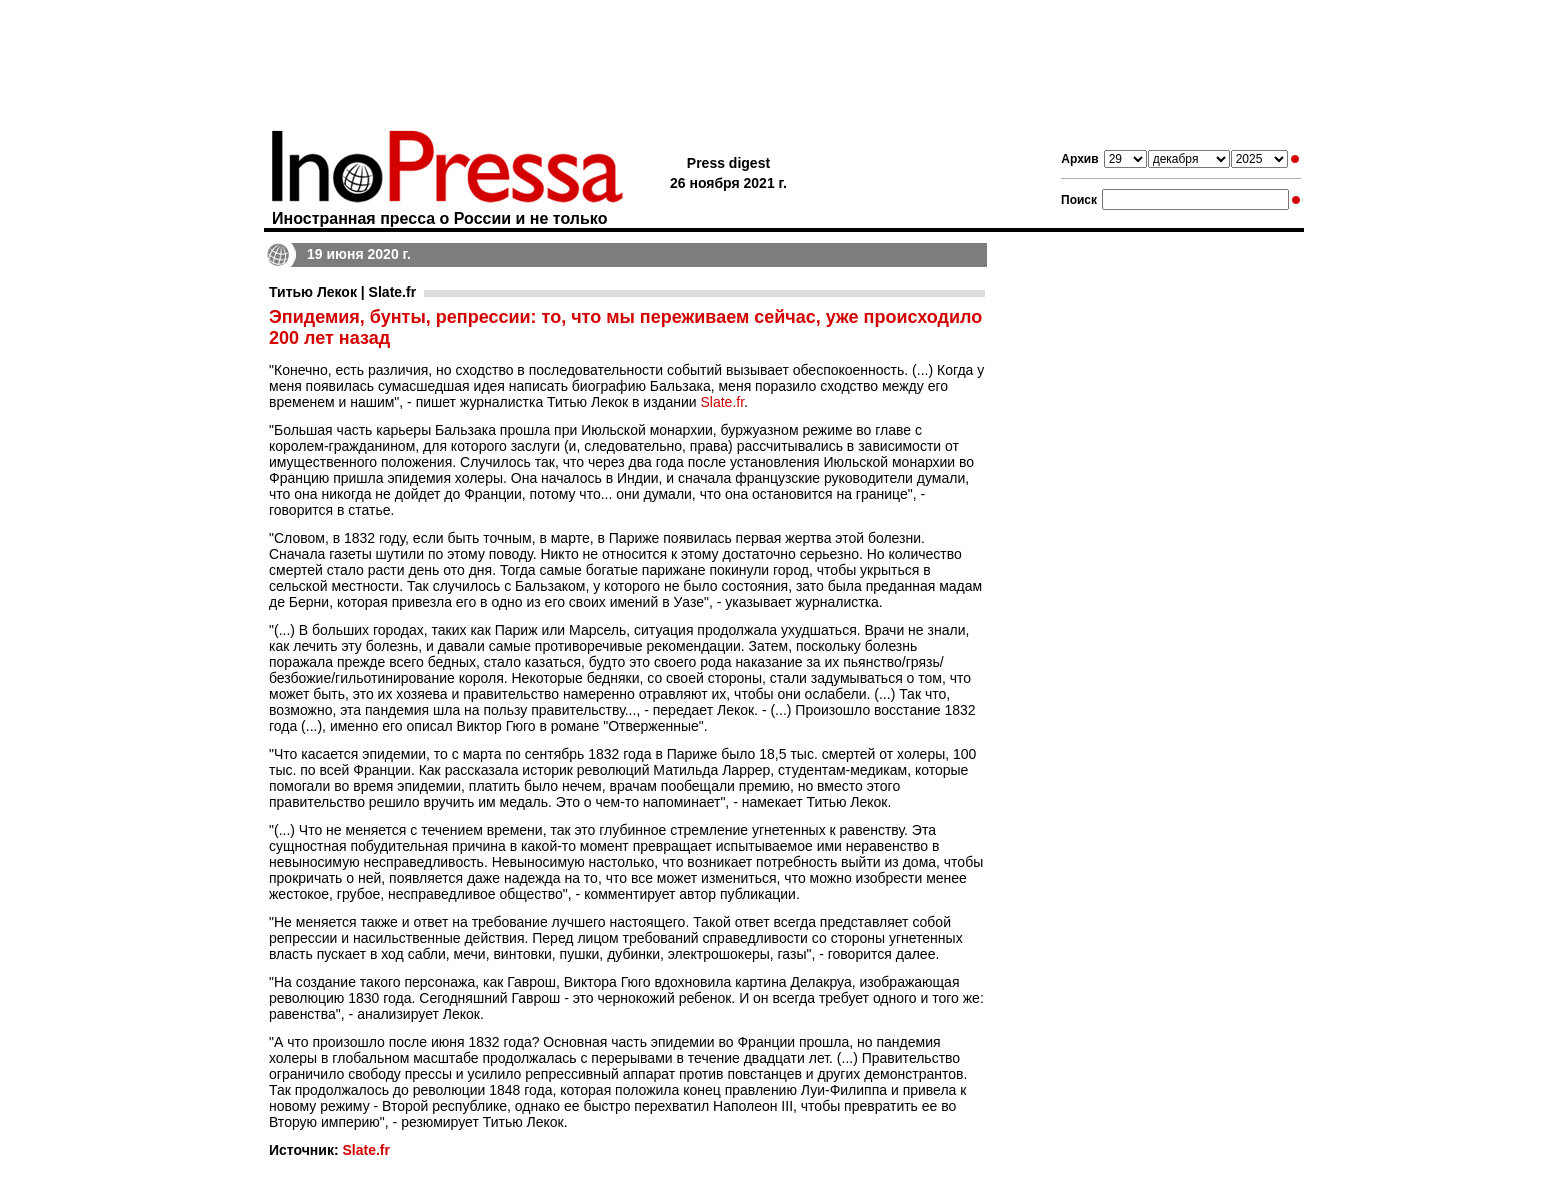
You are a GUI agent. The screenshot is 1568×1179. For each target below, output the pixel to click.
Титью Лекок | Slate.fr (342, 292)
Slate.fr (722, 402)
